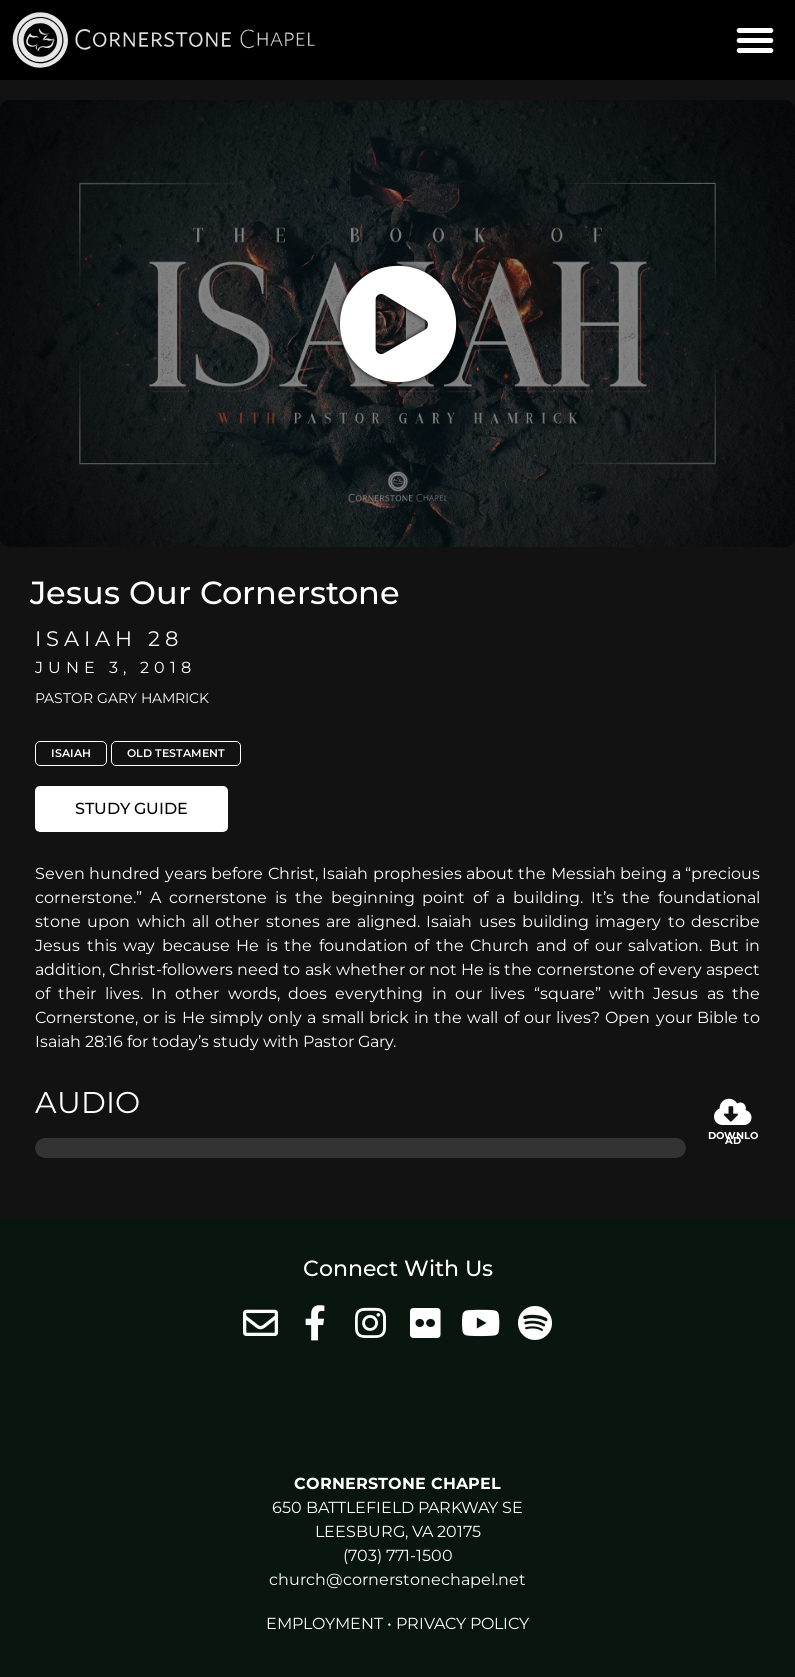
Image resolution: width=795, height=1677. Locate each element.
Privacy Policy (462, 1623)
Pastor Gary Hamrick (122, 698)
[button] (755, 40)
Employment (324, 1623)
